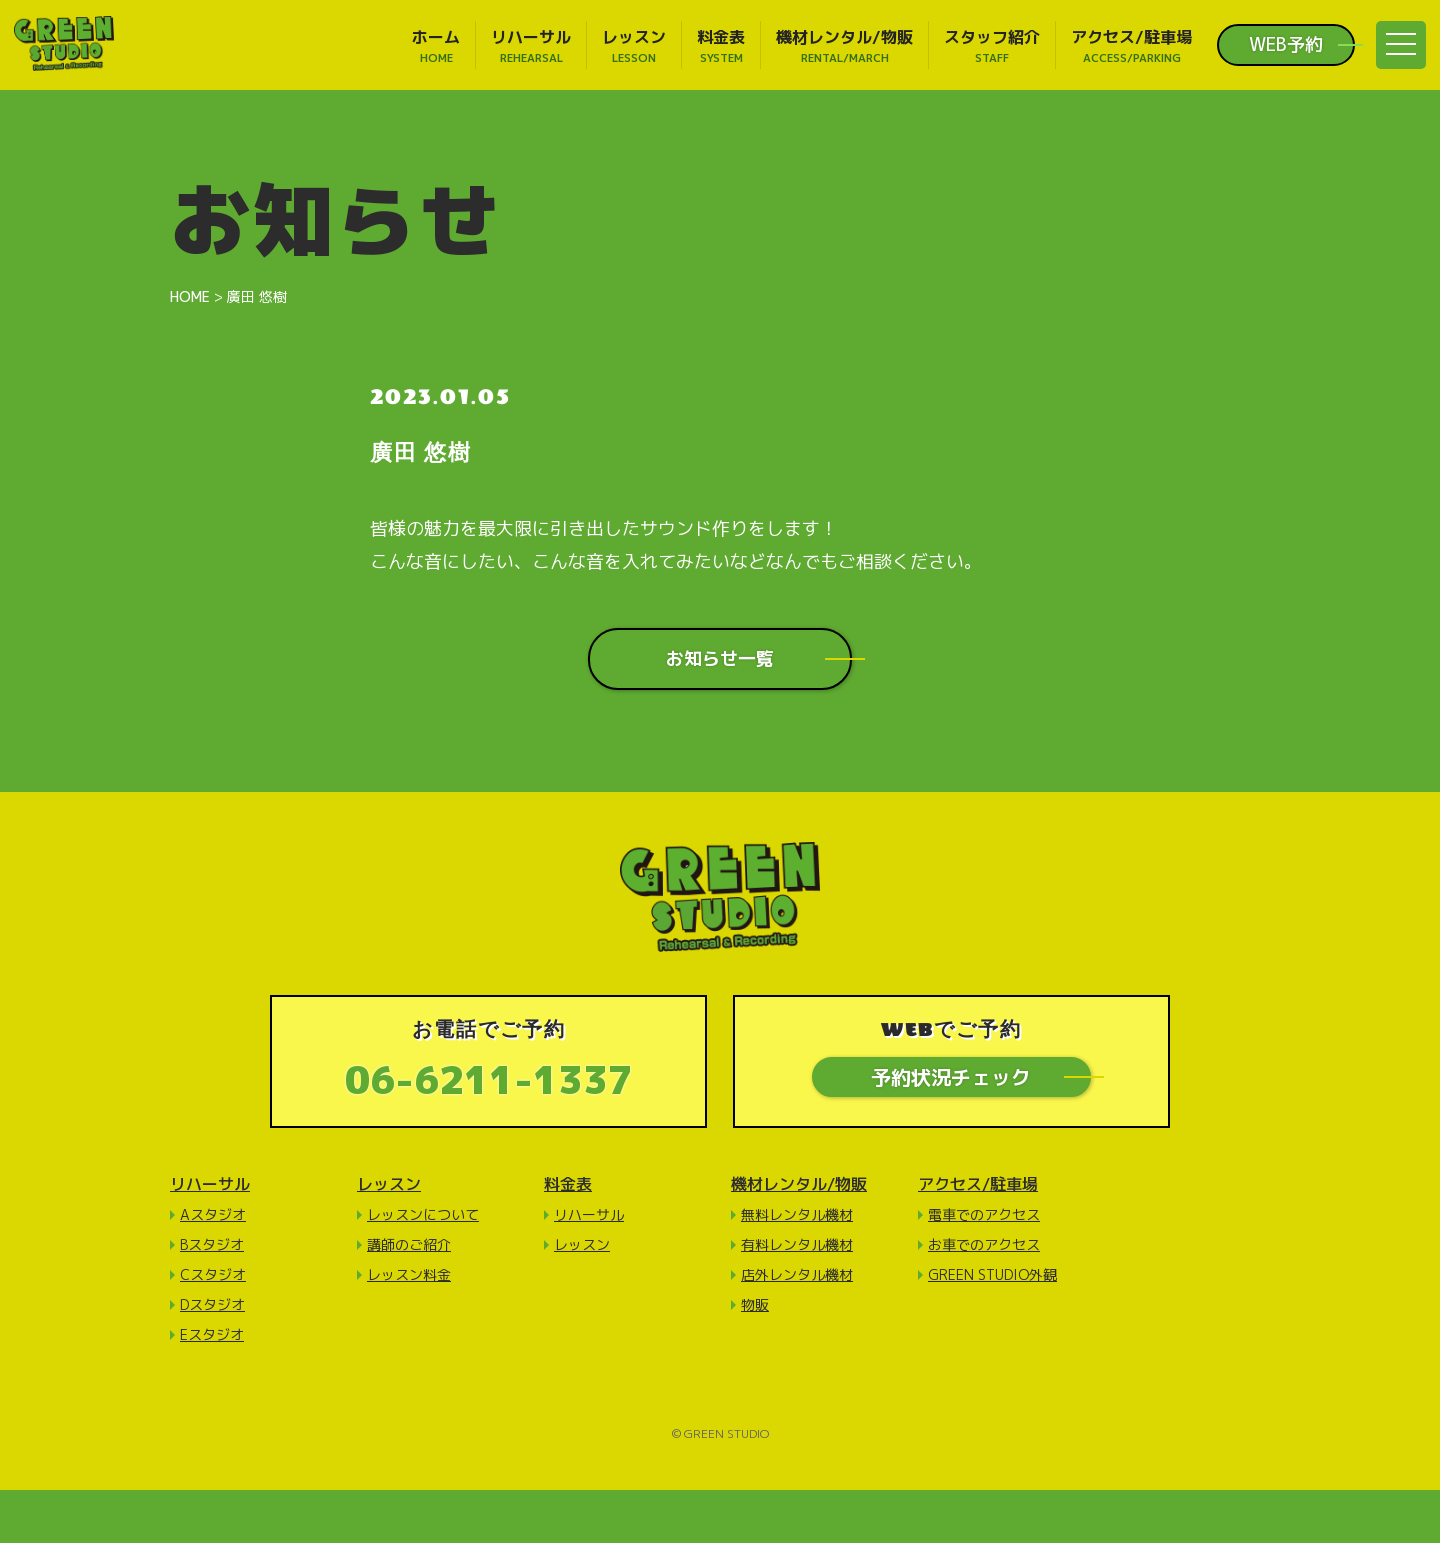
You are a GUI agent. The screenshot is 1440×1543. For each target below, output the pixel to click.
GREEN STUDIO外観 (992, 1274)
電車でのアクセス (984, 1214)
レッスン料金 (409, 1274)
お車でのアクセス (984, 1244)
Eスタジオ (212, 1334)
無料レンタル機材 (797, 1214)
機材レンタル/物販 (799, 1184)
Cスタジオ (213, 1274)
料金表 (568, 1184)
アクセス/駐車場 (978, 1184)
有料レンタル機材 (797, 1244)
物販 (755, 1304)
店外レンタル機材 (797, 1274)
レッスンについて (423, 1214)
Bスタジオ (212, 1244)
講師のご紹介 (409, 1244)
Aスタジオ (213, 1214)
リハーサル (210, 1184)
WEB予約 (1286, 45)
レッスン (389, 1184)
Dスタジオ (212, 1304)
